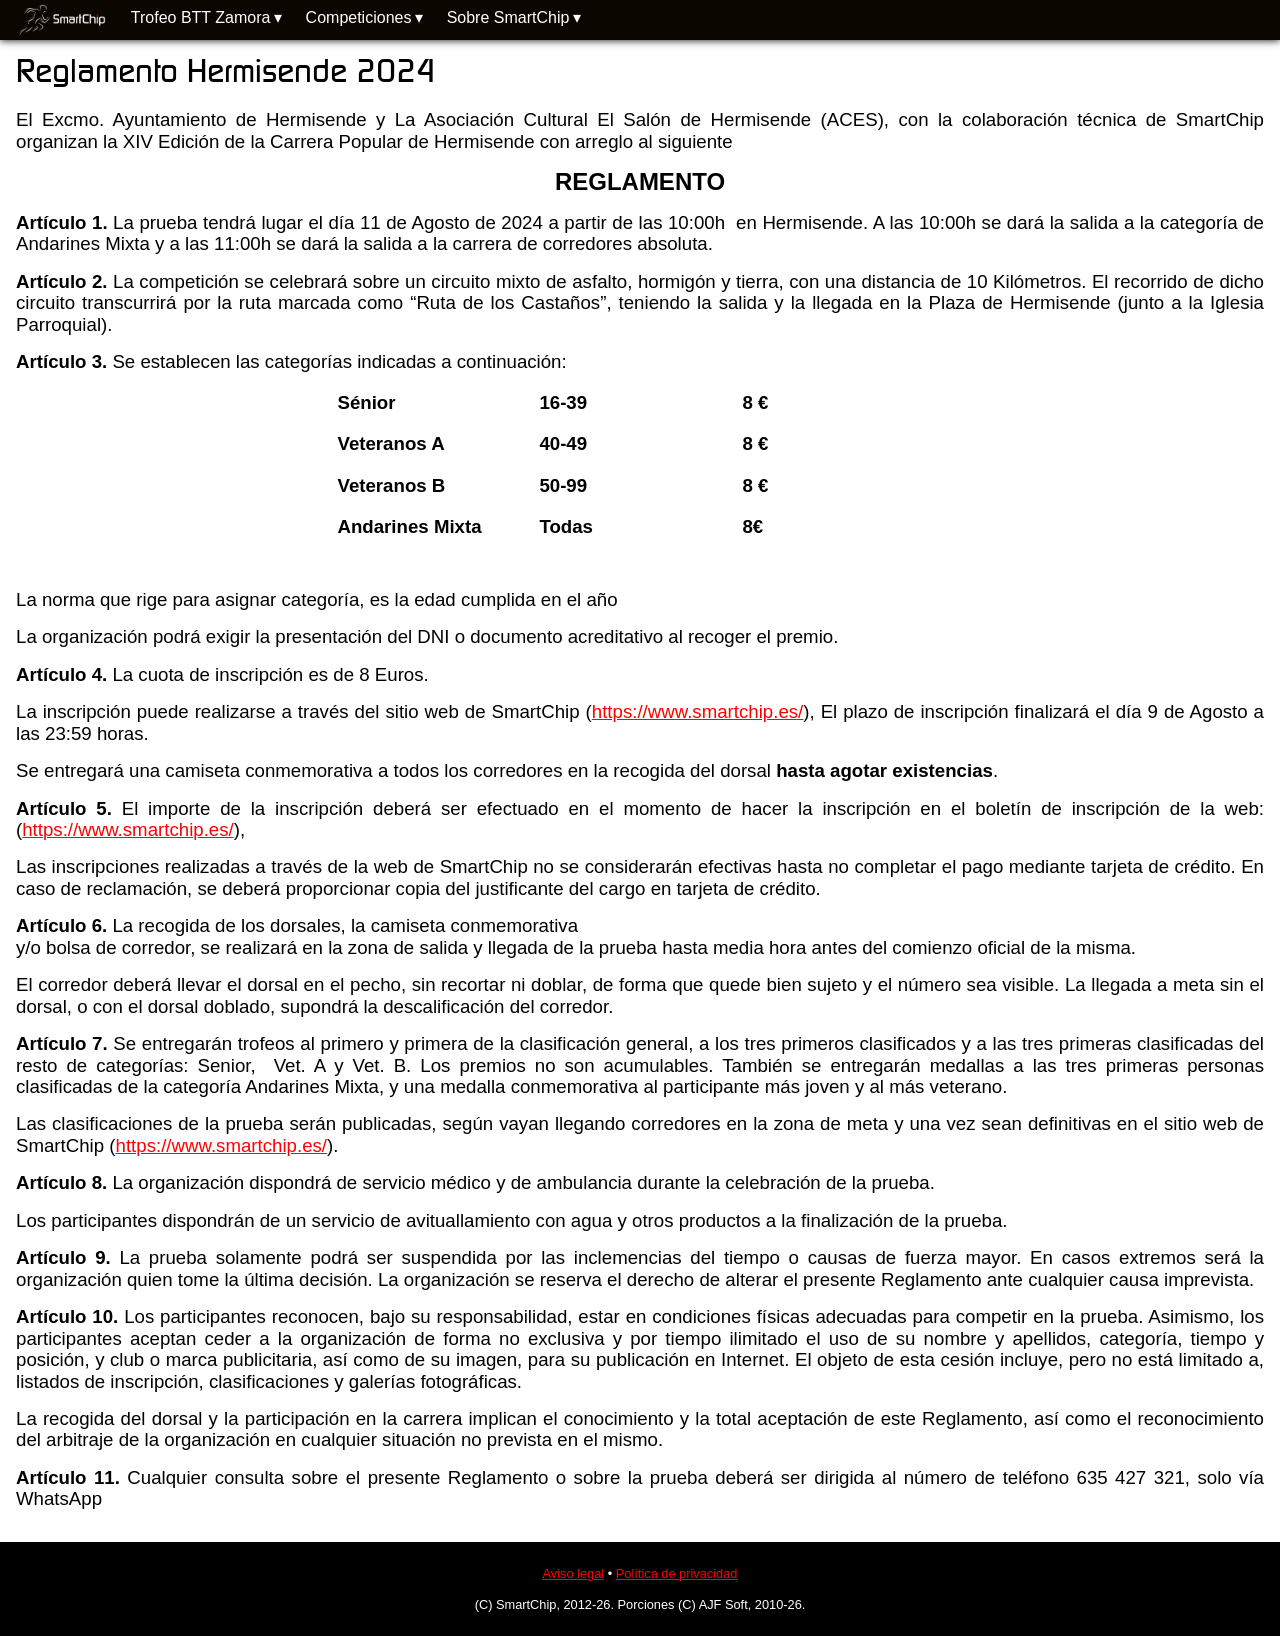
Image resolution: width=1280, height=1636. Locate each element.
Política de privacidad (677, 1573)
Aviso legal (574, 1573)
